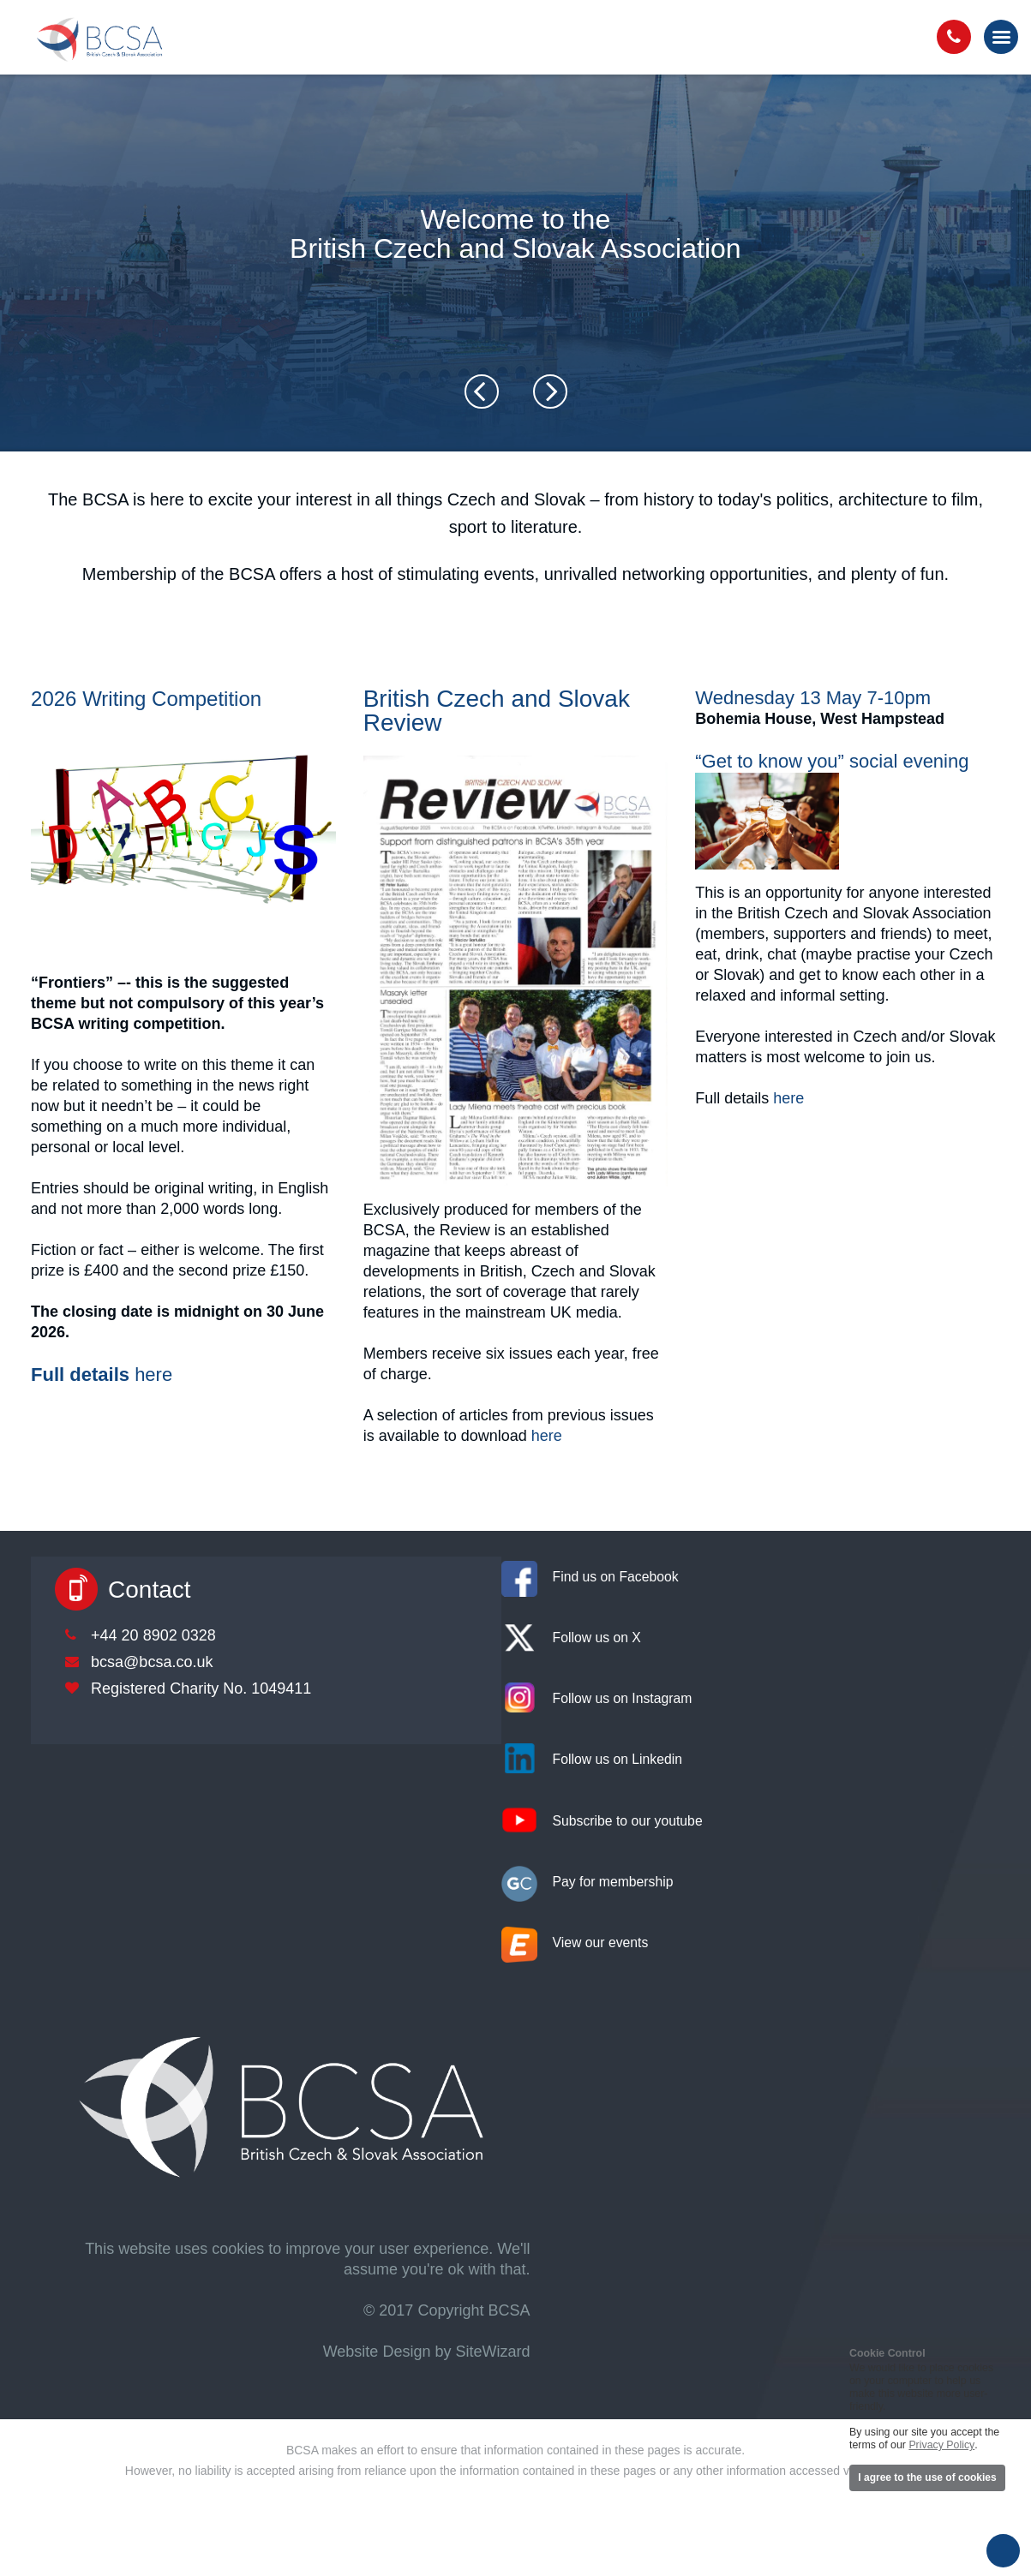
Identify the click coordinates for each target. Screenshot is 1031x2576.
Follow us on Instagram (622, 1698)
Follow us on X (597, 1637)
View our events (601, 1942)
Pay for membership (613, 1881)
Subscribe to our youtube (628, 1821)
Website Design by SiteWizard (426, 2351)
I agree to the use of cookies (927, 2477)
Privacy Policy (941, 2445)
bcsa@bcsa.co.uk (152, 1662)
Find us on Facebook (616, 1576)
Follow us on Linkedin (617, 1759)
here (153, 1374)
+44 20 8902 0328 (153, 1635)
